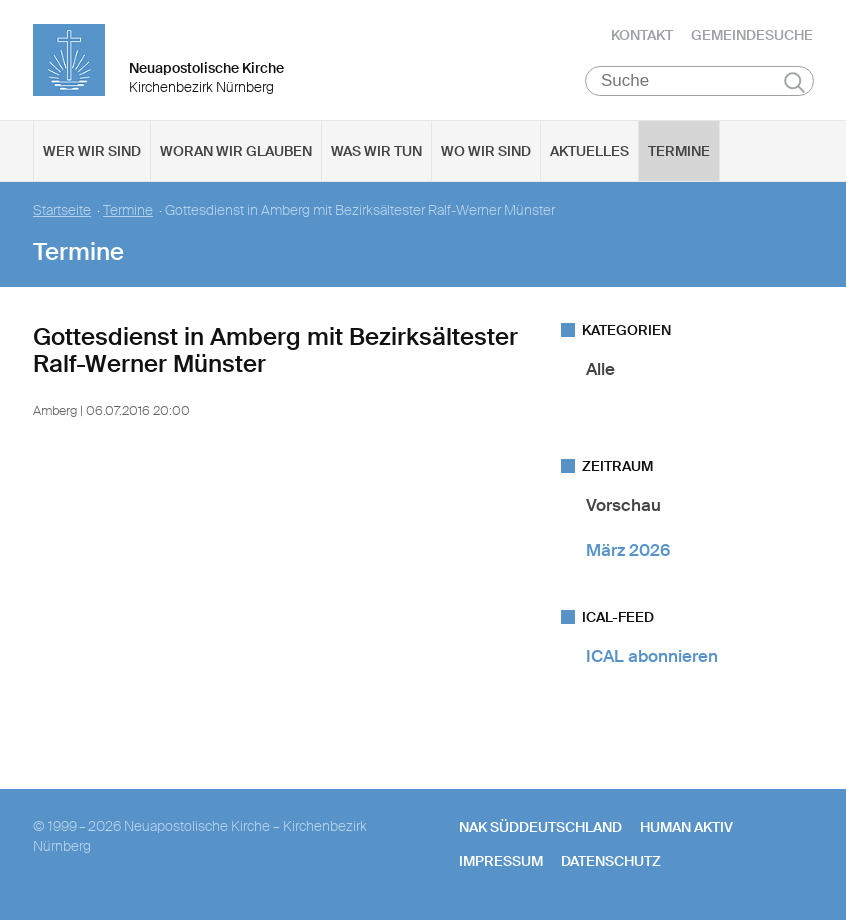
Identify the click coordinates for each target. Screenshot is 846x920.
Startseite (62, 210)
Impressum (501, 861)
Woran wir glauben (236, 151)
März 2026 (628, 550)
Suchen (794, 82)
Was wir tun (376, 151)
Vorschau (623, 505)
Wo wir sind (486, 151)
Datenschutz (611, 861)
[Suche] (699, 81)
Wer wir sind (92, 151)
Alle (600, 369)
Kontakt (642, 35)
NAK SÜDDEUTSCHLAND (540, 827)
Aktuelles (589, 151)
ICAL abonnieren (652, 656)
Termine (679, 151)
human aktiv (686, 827)
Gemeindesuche (752, 35)
